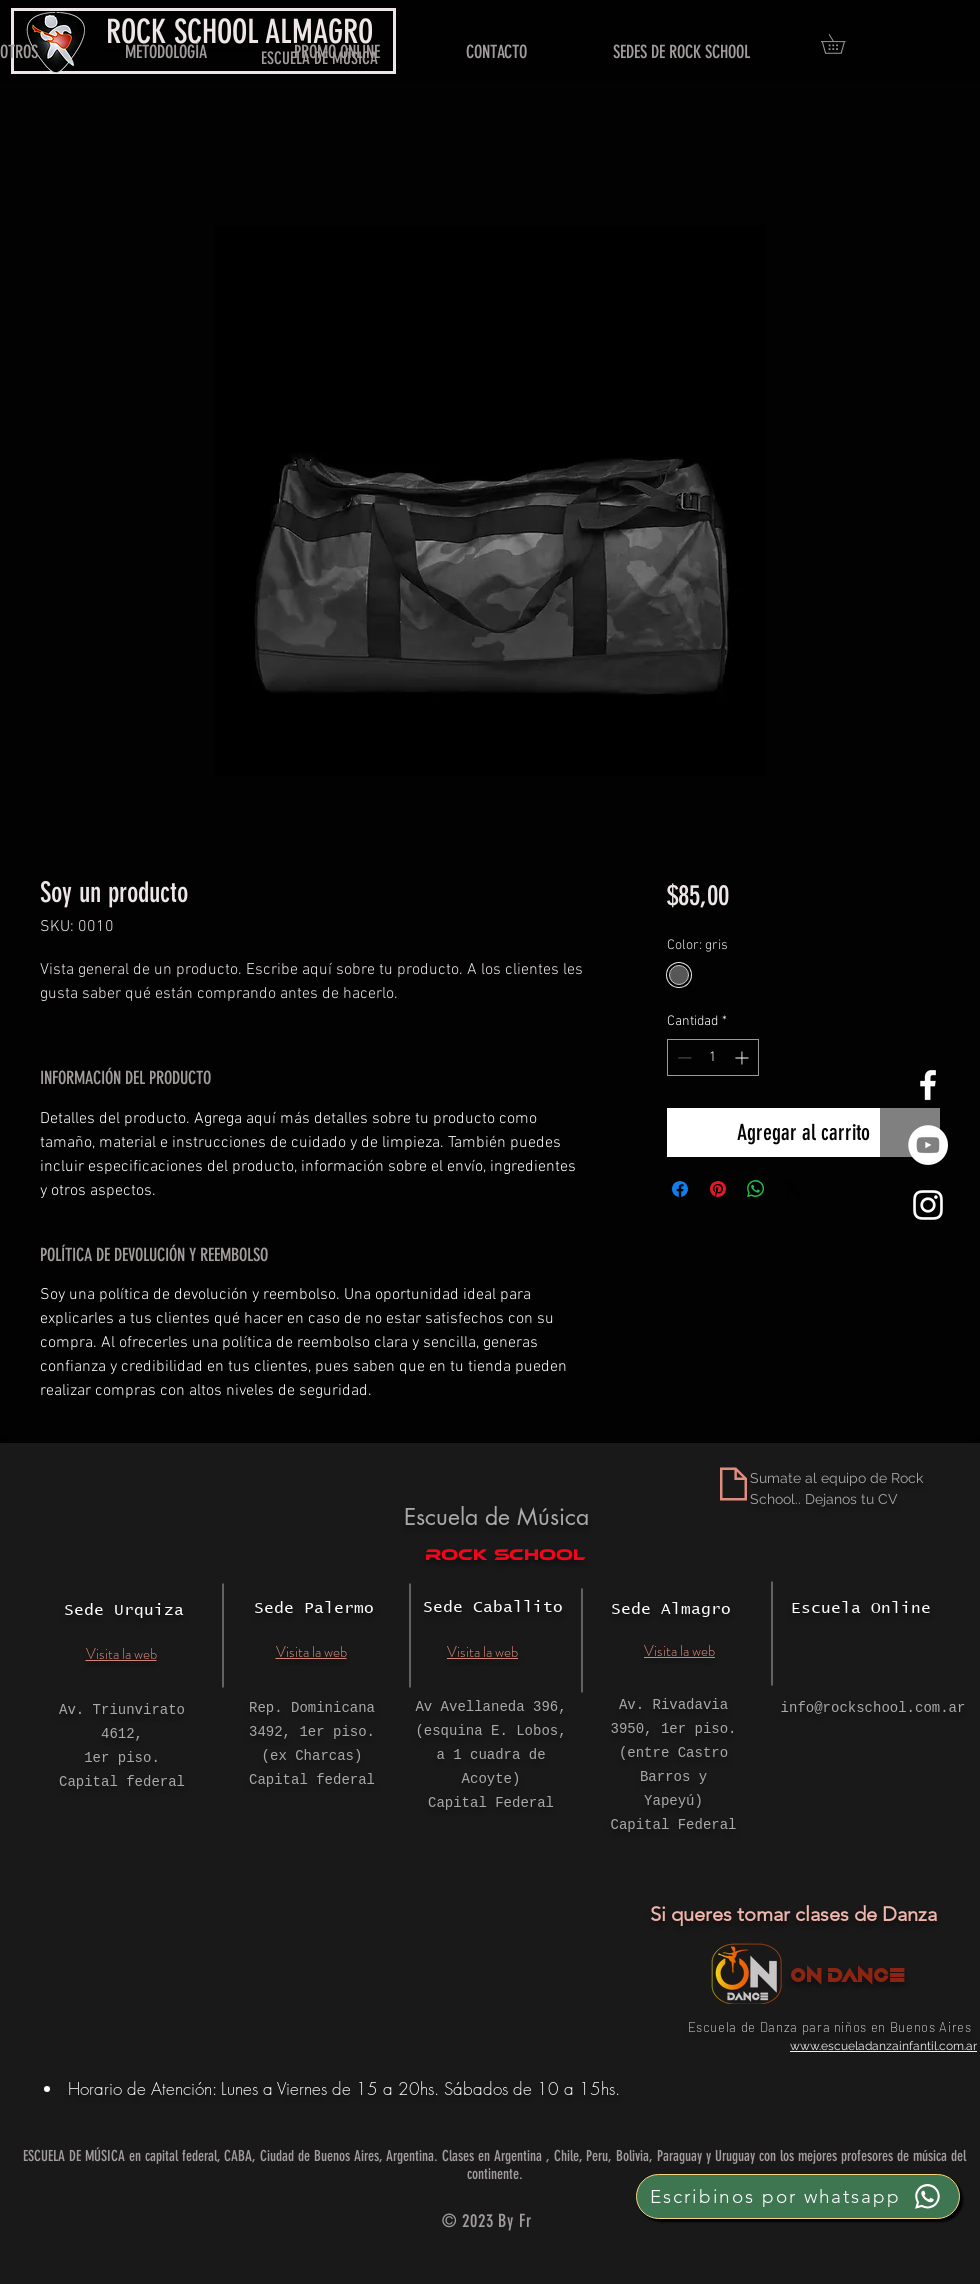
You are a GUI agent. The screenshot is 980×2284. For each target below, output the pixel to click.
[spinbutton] (713, 1057)
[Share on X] (794, 1189)
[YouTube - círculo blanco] (928, 1145)
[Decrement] (682, 1057)
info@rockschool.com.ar (873, 1708)
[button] (842, 44)
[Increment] (743, 1057)
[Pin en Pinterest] (718, 1189)
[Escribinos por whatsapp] (798, 2196)
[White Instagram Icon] (928, 1205)
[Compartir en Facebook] (680, 1189)
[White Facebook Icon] (928, 1085)
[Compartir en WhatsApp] (756, 1189)
